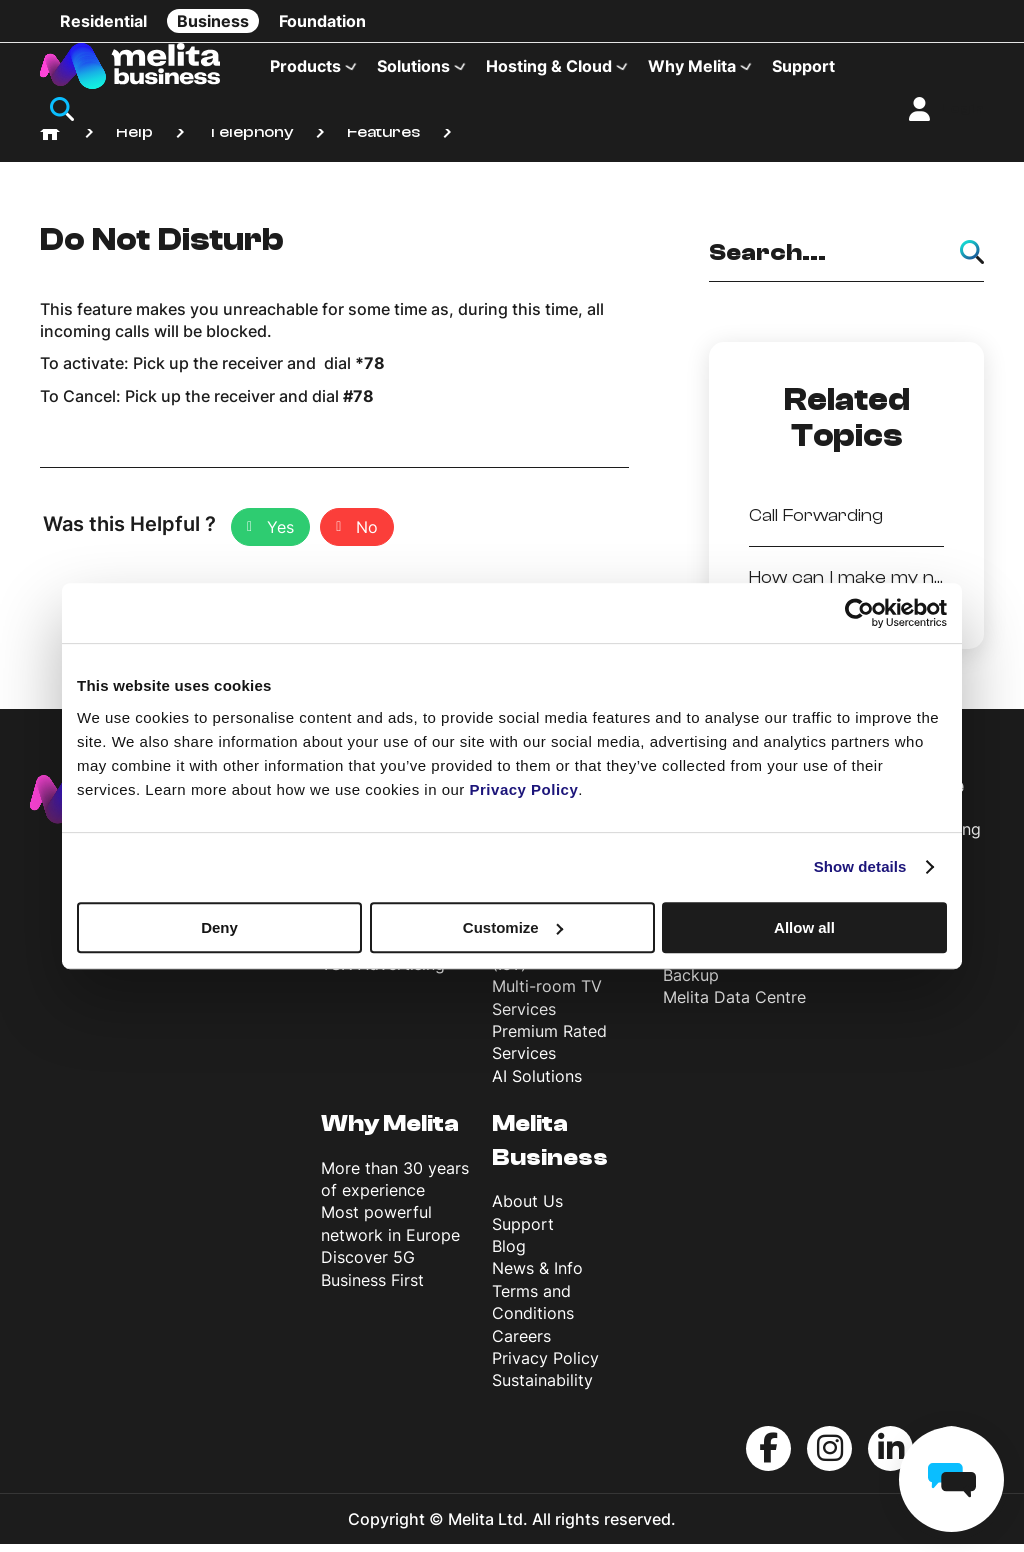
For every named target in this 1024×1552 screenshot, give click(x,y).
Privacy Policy (545, 1366)
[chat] (951, 1479)
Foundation (322, 21)
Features (383, 140)
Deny (219, 927)
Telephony (250, 140)
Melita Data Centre (734, 1006)
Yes (280, 536)
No (367, 536)
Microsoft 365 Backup (717, 972)
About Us (527, 1210)
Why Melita (692, 66)
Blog (509, 1255)
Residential (103, 21)
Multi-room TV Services (547, 1006)
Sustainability (542, 1389)
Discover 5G (368, 1266)
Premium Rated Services (549, 1050)
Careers (521, 1344)
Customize (513, 927)
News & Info (537, 1277)
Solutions (413, 66)
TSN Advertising (383, 972)
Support (803, 66)
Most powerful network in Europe (390, 1232)
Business (213, 21)
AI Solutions (537, 1084)
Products (305, 66)
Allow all (804, 927)
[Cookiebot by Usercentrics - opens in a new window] (859, 613)
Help (134, 140)
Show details (860, 866)
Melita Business (550, 1149)
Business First (372, 1288)
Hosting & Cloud (549, 66)
